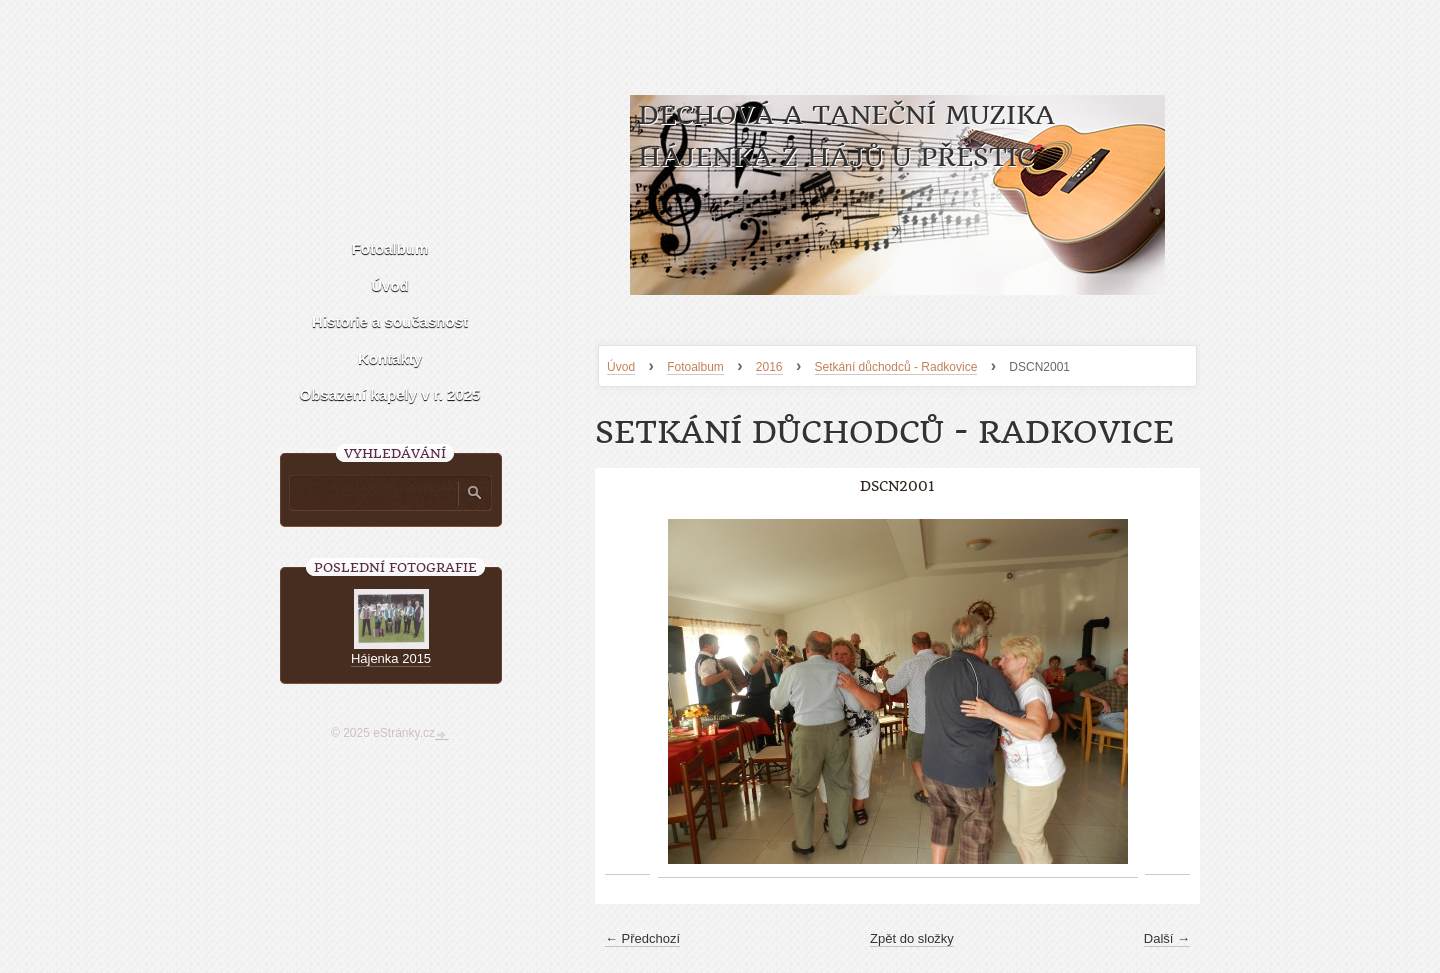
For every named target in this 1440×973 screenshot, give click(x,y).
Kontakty (390, 358)
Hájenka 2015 (391, 658)
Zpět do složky (912, 938)
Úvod (621, 367)
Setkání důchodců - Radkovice (896, 367)
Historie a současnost (390, 321)
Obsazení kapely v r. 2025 (390, 394)
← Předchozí (642, 938)
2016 (769, 367)
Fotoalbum (695, 367)
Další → (1167, 938)
